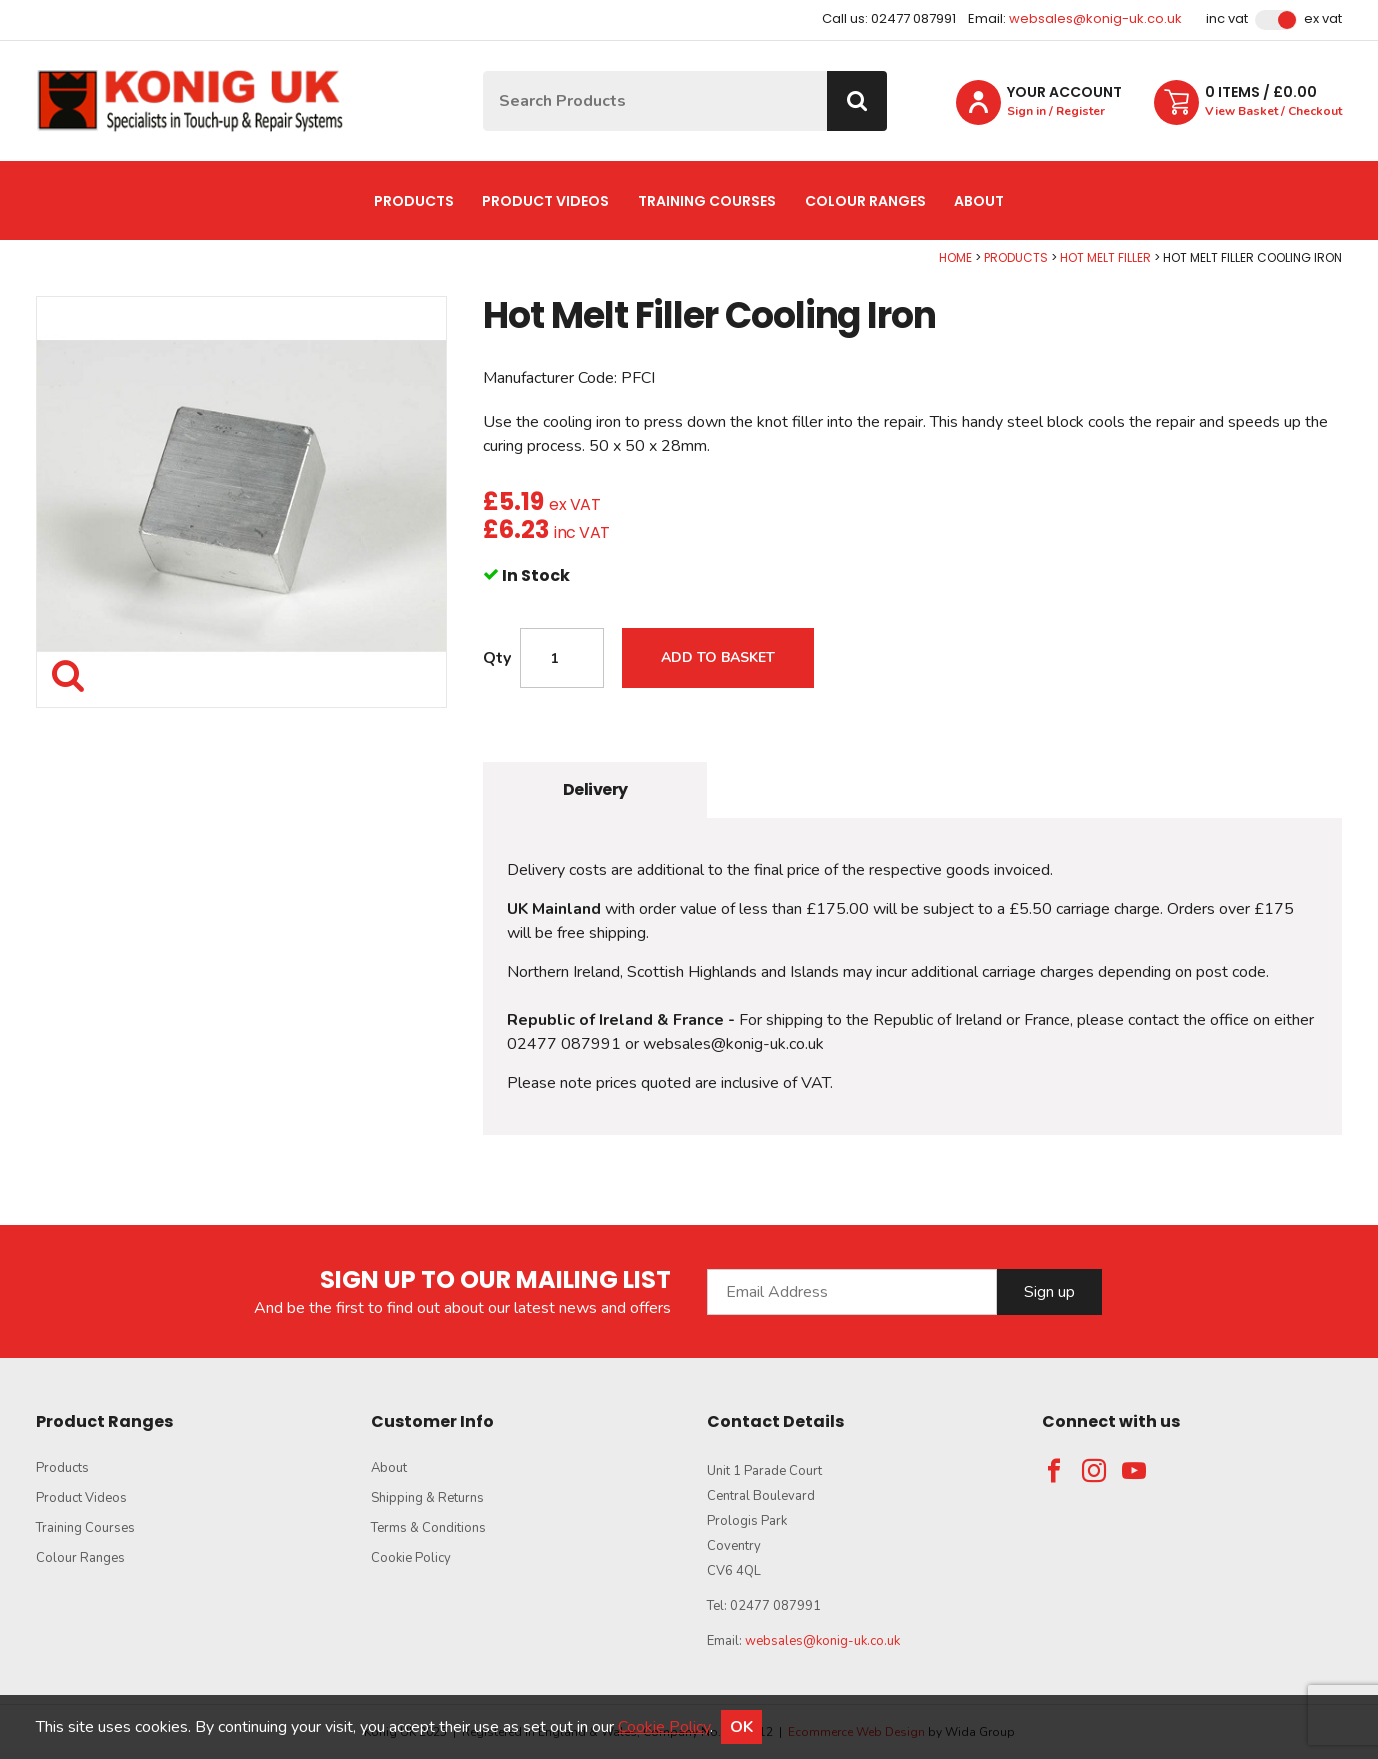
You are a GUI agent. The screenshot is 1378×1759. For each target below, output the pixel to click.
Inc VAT (1227, 19)
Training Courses (707, 201)
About (979, 201)
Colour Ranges (865, 201)
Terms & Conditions (428, 1528)
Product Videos (545, 201)
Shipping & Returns (427, 1498)
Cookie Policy (411, 1558)
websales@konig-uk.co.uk (1095, 18)
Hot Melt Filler (1105, 257)
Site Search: (483, 71)
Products (414, 201)
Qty (497, 658)
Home (955, 257)
